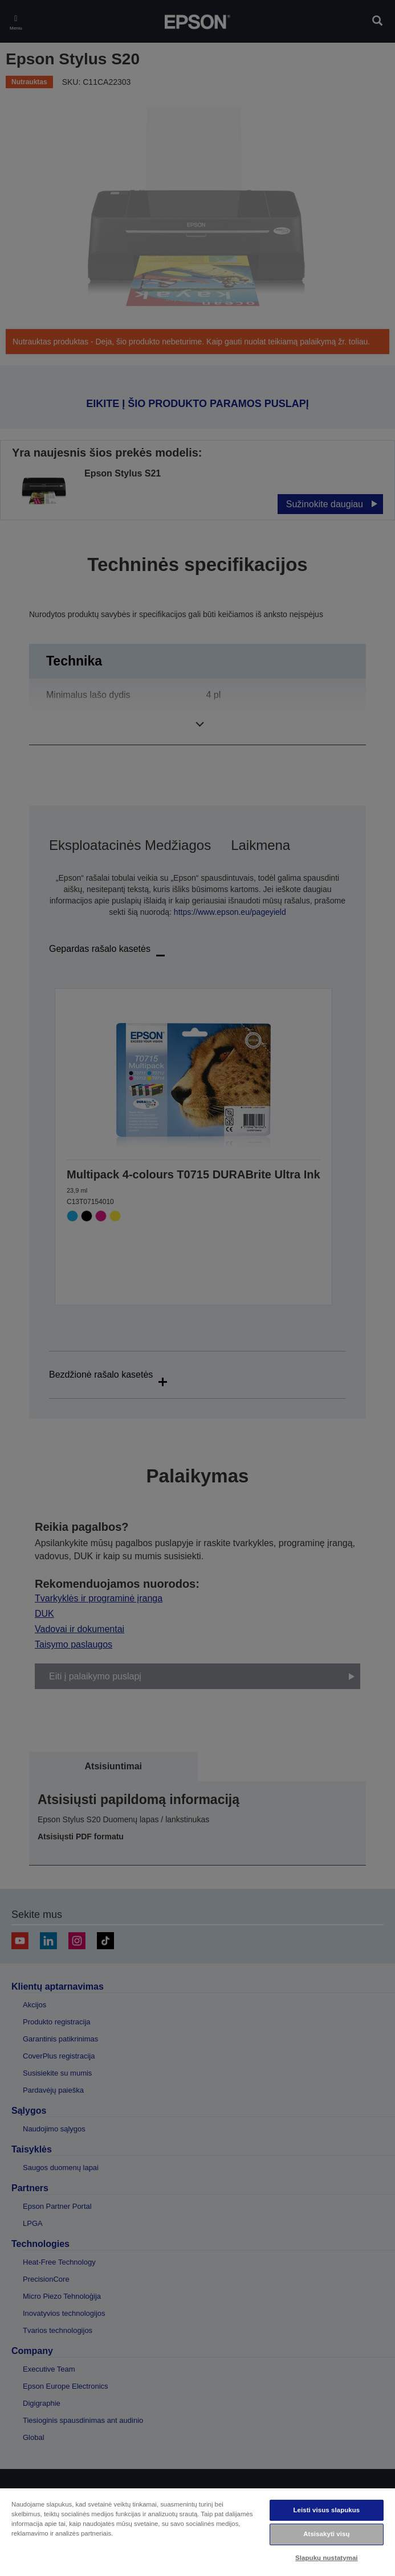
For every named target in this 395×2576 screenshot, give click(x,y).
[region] (197, 2531)
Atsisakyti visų (326, 2533)
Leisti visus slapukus (326, 2510)
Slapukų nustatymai (326, 2557)
